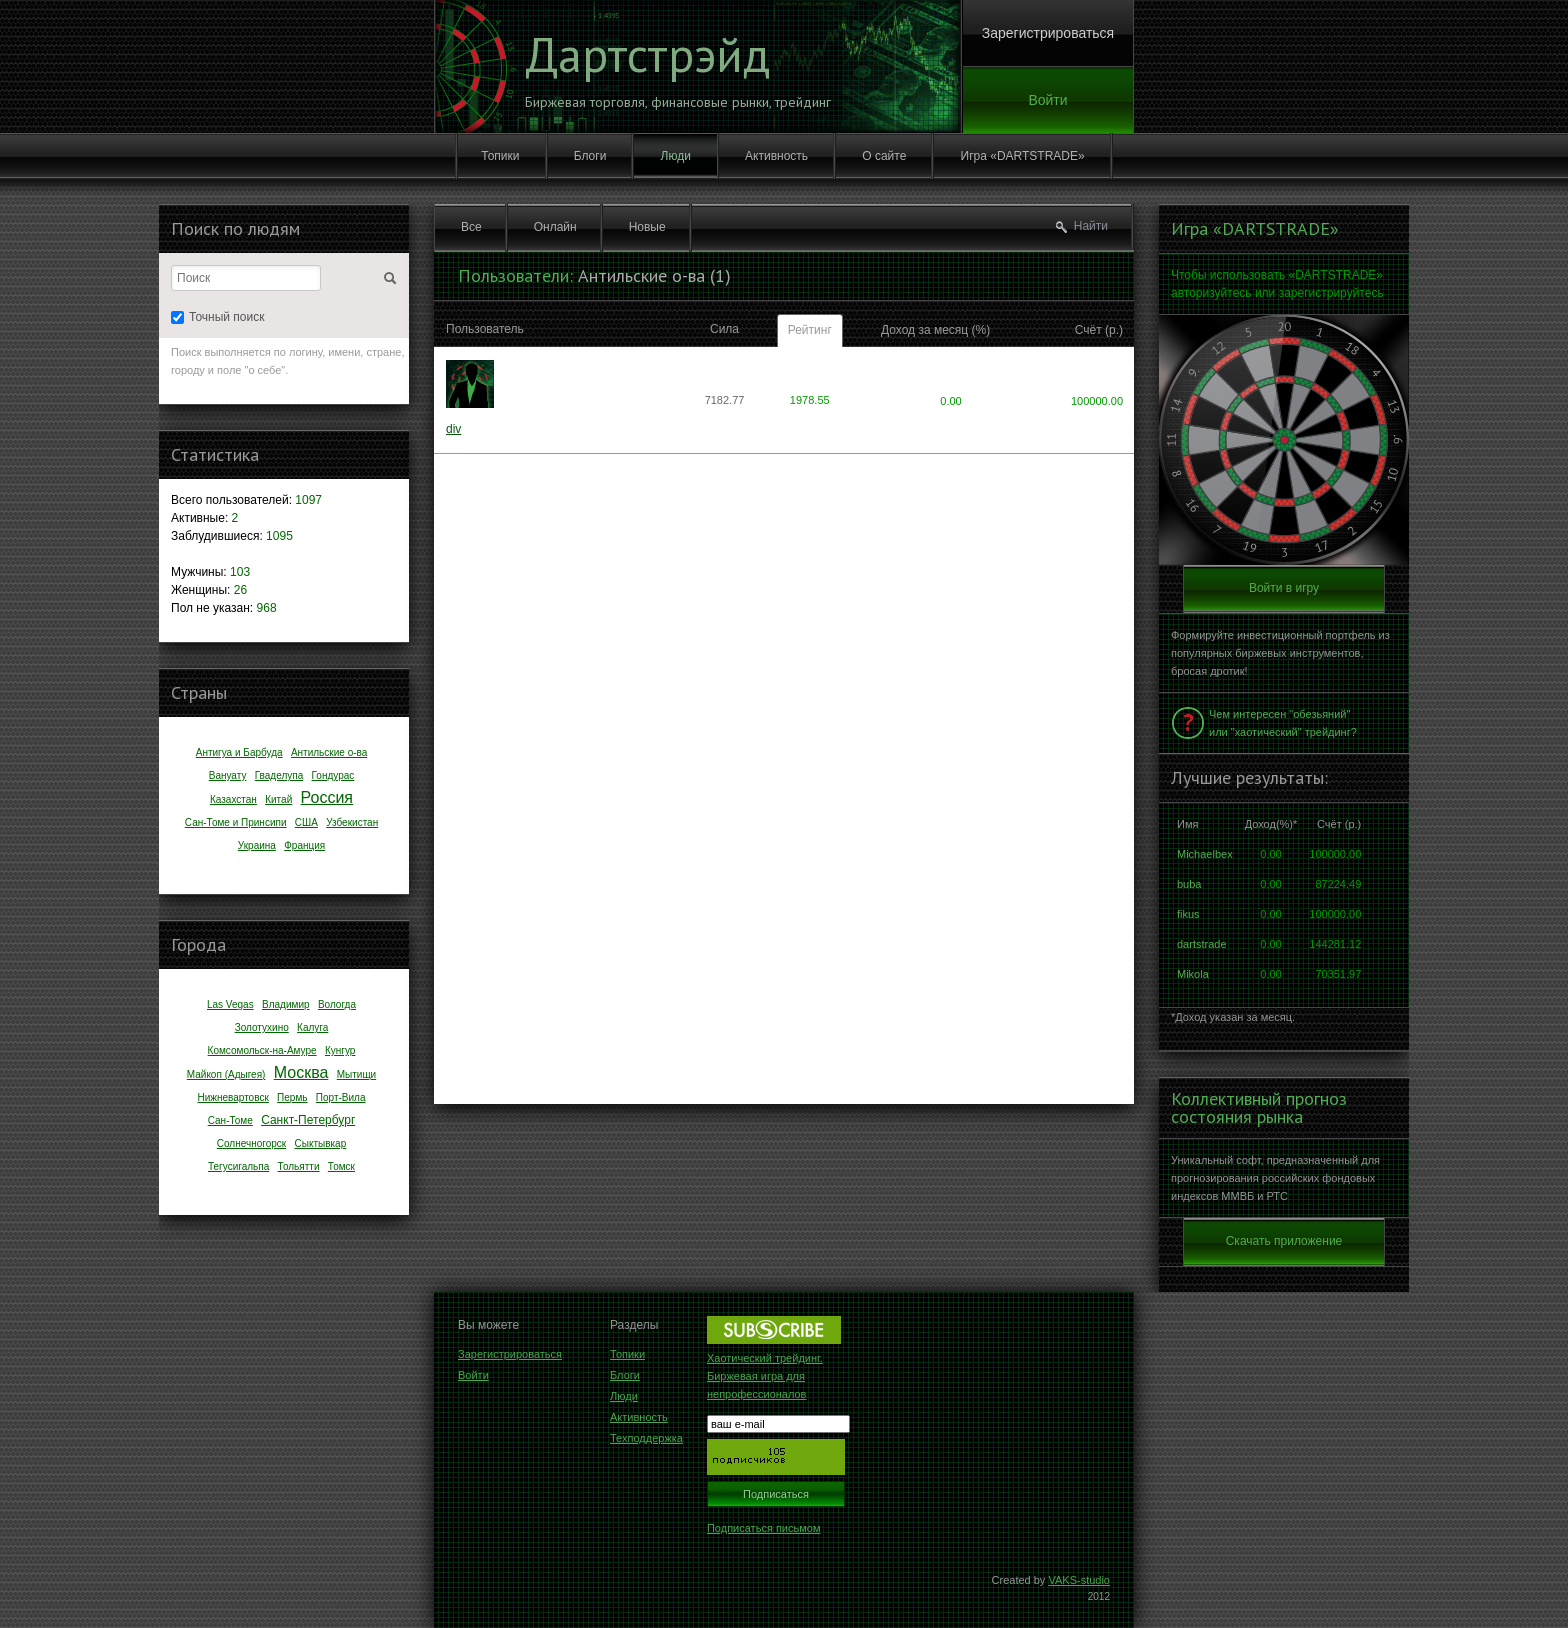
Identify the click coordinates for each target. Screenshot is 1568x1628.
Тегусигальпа (238, 1166)
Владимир (286, 1004)
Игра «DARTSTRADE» (1023, 156)
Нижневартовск (232, 1097)
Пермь (292, 1097)
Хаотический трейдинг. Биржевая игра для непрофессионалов (765, 1376)
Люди (676, 156)
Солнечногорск (251, 1143)
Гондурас (333, 775)
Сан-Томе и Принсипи (236, 822)
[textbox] (246, 278)
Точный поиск (217, 317)
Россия (327, 797)
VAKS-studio (1079, 1580)
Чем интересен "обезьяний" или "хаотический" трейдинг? (1283, 723)
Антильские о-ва (329, 752)
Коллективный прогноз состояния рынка (1259, 1108)
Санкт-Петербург (308, 1120)
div (453, 429)
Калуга (312, 1027)
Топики (500, 156)
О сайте (884, 156)
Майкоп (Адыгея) (226, 1074)
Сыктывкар (321, 1143)
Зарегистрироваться (1048, 33)
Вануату (228, 775)
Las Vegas (230, 1004)
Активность (776, 156)
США (306, 822)
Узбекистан (352, 822)
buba (1189, 884)
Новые (647, 227)
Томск (341, 1166)
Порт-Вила (341, 1097)
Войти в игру (1284, 588)
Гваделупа (279, 775)
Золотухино (262, 1027)
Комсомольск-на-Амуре (262, 1050)
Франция (304, 845)
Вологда (337, 1004)
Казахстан (233, 799)
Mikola (1193, 974)
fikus (1188, 914)
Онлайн (555, 227)
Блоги (590, 156)
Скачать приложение (1284, 1241)
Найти (1091, 226)
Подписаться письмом (764, 1528)
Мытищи (357, 1074)
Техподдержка (646, 1438)
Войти (1047, 100)
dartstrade (1202, 944)
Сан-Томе (230, 1120)
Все (471, 227)
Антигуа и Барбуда (239, 752)
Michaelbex (1205, 854)
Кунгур (340, 1050)
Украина (257, 845)
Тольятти (299, 1166)
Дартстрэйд (647, 54)
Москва (301, 1072)
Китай (278, 799)
